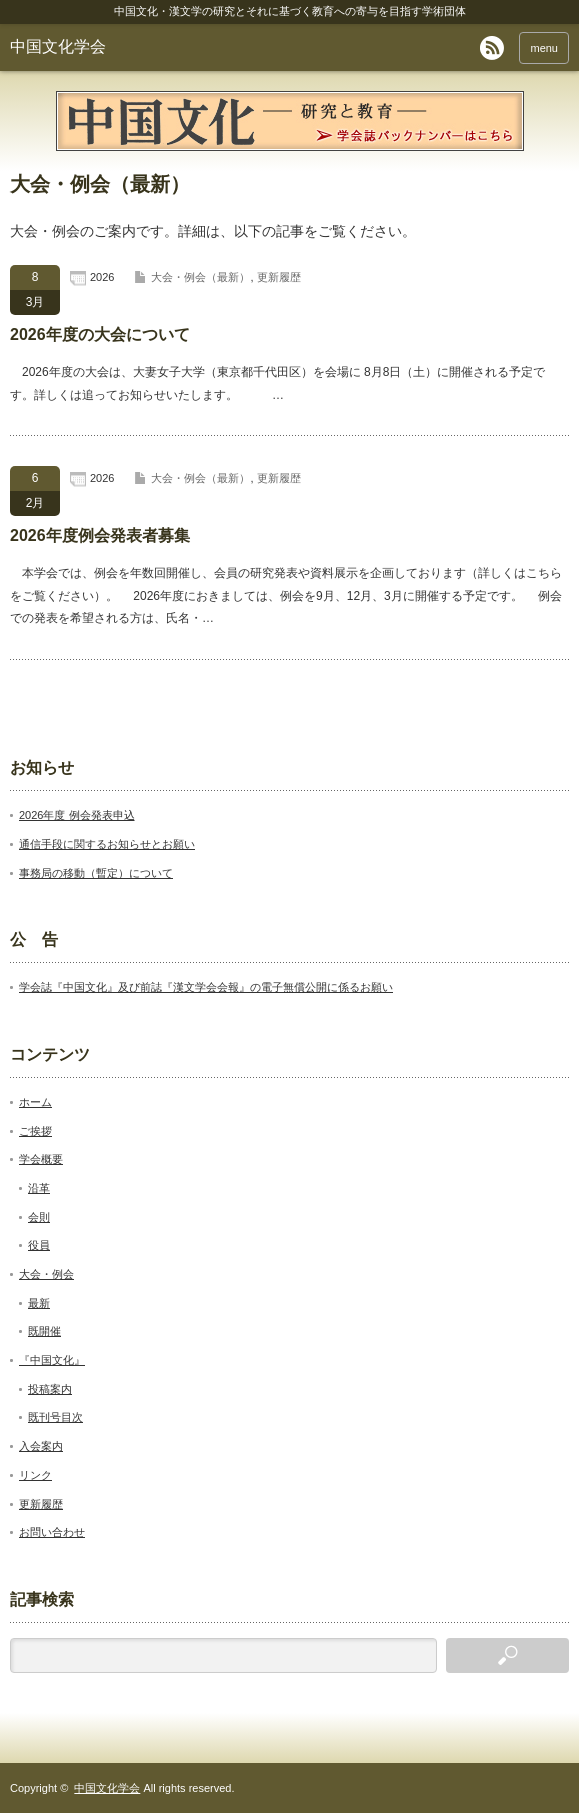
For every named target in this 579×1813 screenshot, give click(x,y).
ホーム (35, 1102)
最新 (39, 1303)
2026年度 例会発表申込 (77, 815)
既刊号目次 (55, 1417)
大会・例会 (46, 1274)
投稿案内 (50, 1389)
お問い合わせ (52, 1532)
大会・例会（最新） (200, 277)
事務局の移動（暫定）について (96, 873)
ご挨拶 (35, 1131)
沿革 (39, 1188)
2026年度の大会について (100, 334)
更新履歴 (279, 277)
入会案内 (41, 1446)
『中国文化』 (52, 1360)
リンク (35, 1475)
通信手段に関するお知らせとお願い (107, 844)
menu (544, 48)
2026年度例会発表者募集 (100, 535)
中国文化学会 (58, 46)
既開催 (44, 1331)
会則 (39, 1217)
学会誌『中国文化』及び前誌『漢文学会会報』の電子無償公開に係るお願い (206, 987)
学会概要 (41, 1159)
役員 (39, 1245)
